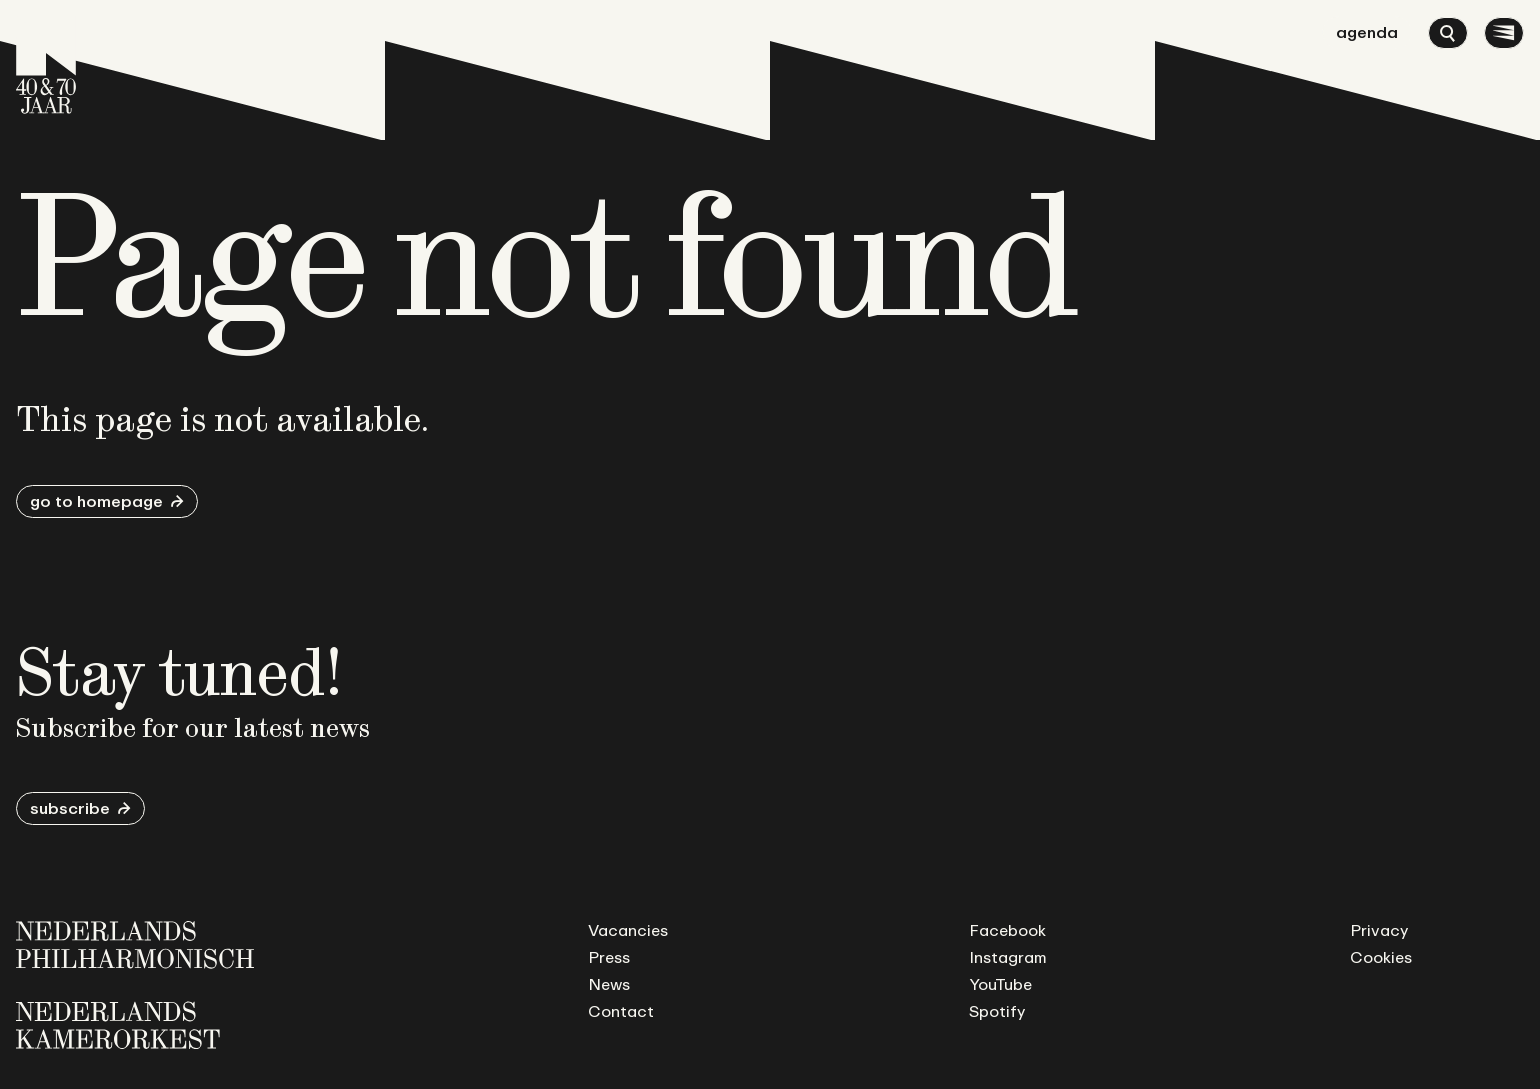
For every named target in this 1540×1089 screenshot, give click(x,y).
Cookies (1381, 957)
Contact (621, 1011)
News (609, 984)
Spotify (997, 1011)
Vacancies (628, 930)
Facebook (1007, 930)
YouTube (1000, 984)
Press (609, 957)
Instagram (1008, 957)
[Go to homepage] (46, 65)
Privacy (1379, 930)
